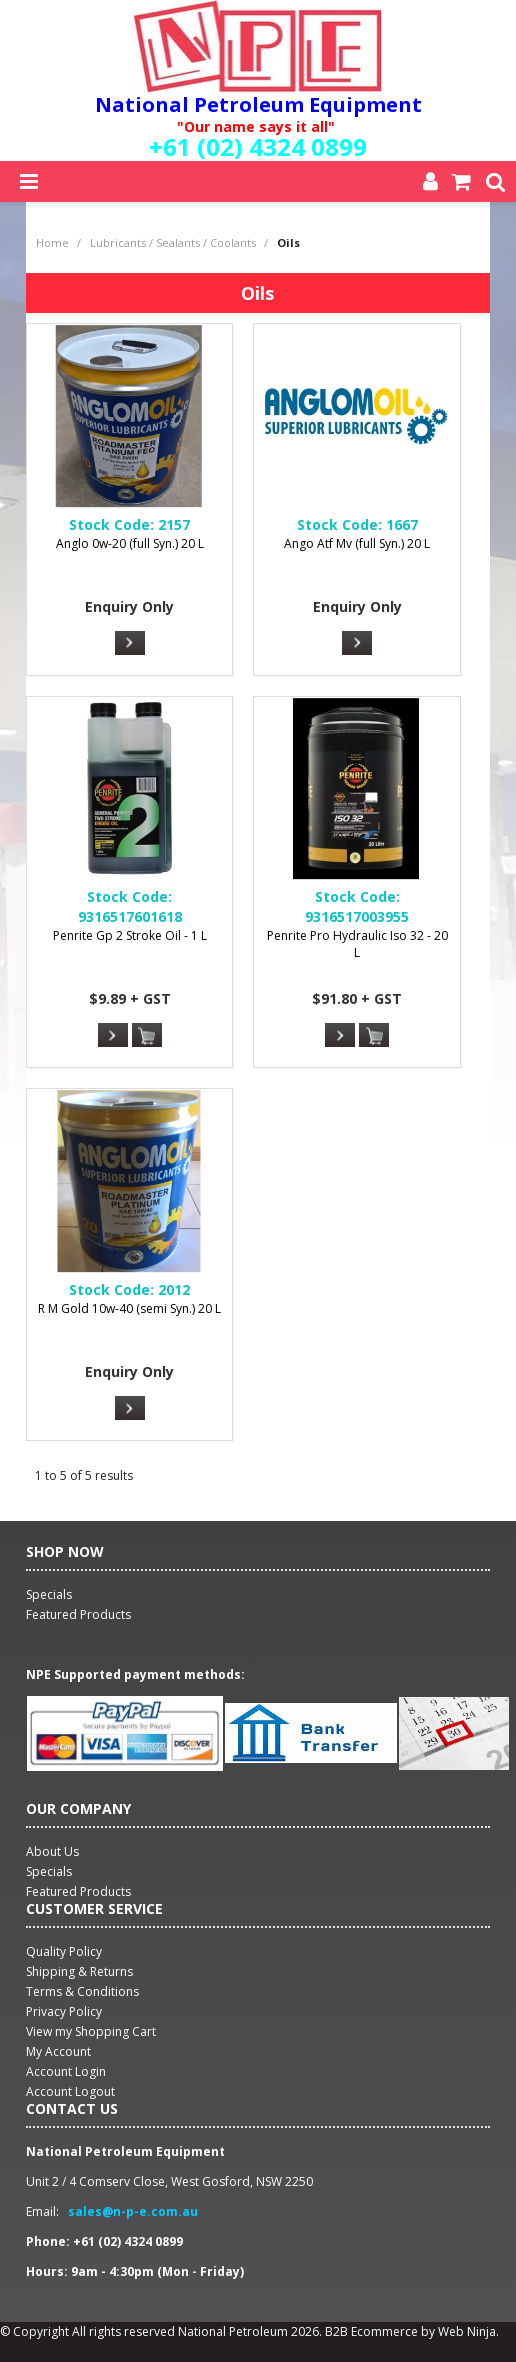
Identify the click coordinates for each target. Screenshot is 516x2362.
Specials (49, 1871)
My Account (58, 2051)
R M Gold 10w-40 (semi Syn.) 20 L (129, 1308)
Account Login (66, 2071)
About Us (52, 1851)
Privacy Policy (64, 2011)
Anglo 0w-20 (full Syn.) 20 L (130, 543)
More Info (130, 643)
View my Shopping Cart (91, 2031)
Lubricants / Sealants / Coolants (173, 242)
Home (52, 242)
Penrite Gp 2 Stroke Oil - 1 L (130, 935)
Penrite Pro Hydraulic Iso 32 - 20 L (357, 944)
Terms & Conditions (82, 1991)
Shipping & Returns (79, 1971)
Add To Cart (147, 1036)
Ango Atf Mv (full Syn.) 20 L (357, 543)
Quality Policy (64, 1951)
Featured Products (78, 1891)
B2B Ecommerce (371, 2331)
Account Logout (70, 2091)
